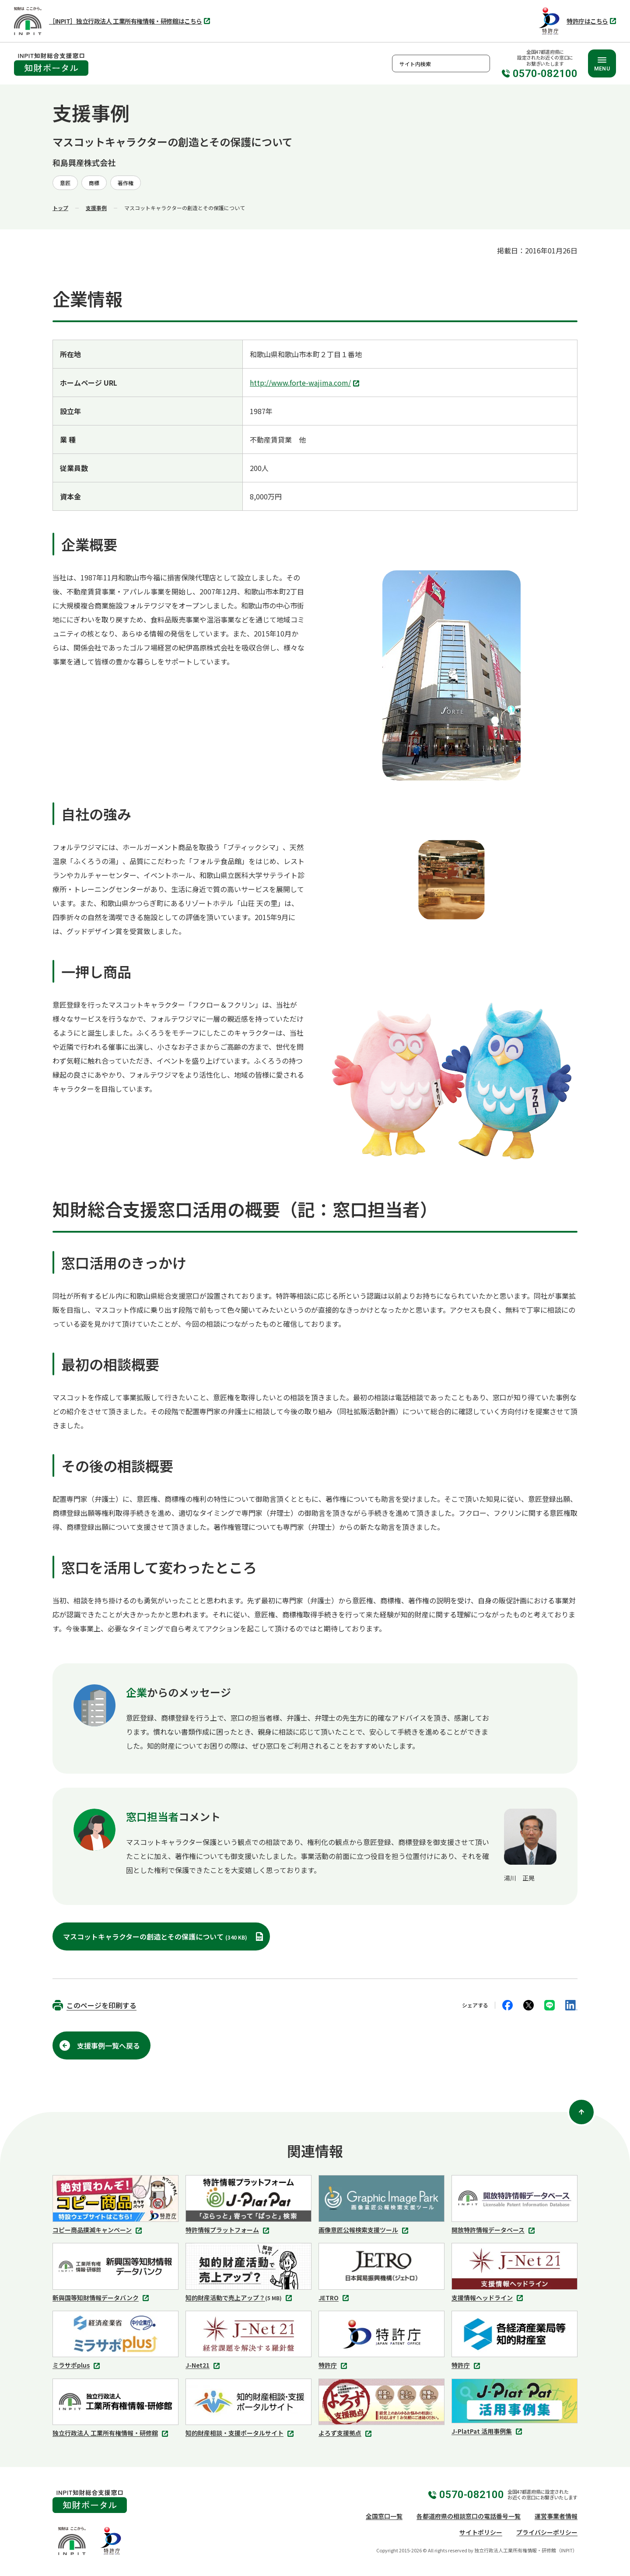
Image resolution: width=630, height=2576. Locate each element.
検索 (481, 63)
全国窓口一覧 (384, 2516)
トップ (60, 207)
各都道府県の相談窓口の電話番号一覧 (468, 2516)
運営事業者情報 (556, 2516)
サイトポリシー (480, 2532)
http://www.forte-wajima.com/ (305, 383)
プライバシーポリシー (547, 2532)
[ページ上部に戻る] (581, 2112)
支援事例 (96, 207)
